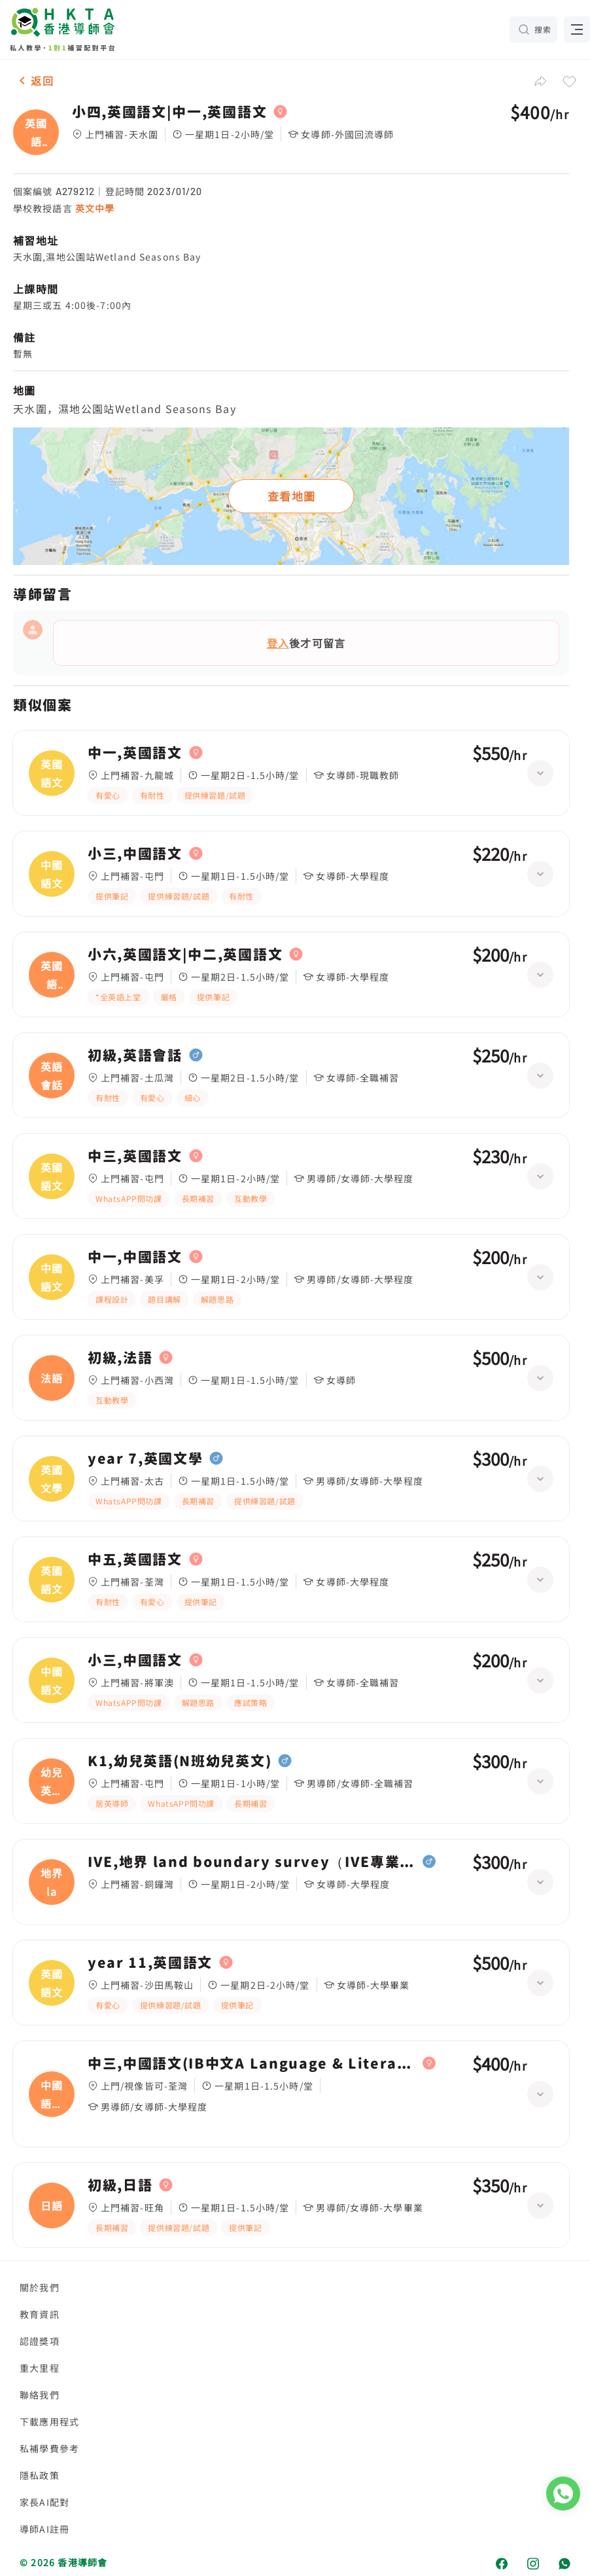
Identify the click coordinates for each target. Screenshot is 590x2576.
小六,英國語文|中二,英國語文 (185, 954)
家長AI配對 (44, 2502)
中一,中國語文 (135, 1257)
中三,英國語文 (135, 1156)
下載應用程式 (49, 2421)
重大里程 (40, 2367)
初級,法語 (120, 1358)
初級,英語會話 (135, 1055)
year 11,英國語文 (150, 1962)
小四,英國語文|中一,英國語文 (169, 112)
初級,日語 (120, 2185)
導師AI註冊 (44, 2528)
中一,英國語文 (135, 753)
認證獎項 (40, 2341)
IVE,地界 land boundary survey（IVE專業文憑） (252, 1862)
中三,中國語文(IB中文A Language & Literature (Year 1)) (252, 2063)
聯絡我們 (40, 2394)
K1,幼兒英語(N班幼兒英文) (179, 1761)
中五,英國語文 (135, 1559)
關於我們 (40, 2287)
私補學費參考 (49, 2448)
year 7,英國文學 (145, 1458)
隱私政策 (40, 2475)
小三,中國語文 (135, 853)
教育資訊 (40, 2314)
